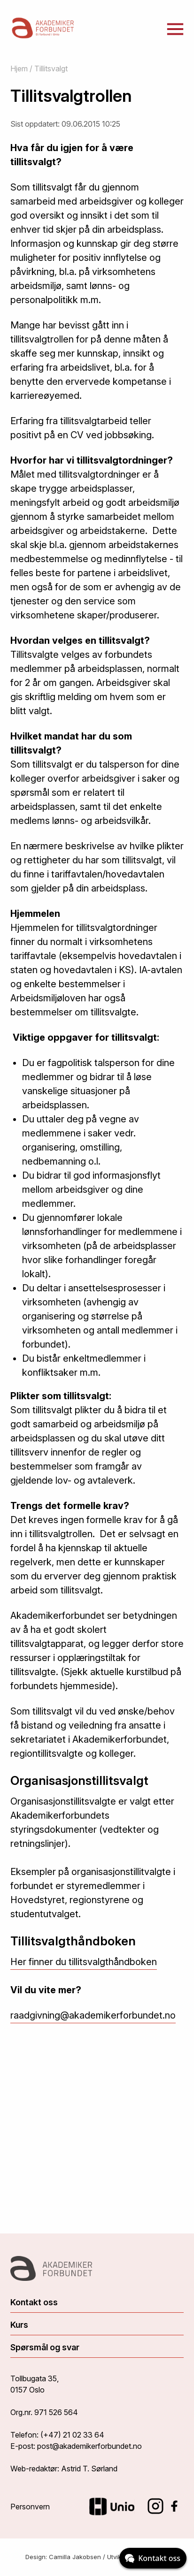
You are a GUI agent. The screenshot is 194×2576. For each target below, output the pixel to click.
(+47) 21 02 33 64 (72, 2434)
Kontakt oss (34, 2302)
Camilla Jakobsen (75, 2557)
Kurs (19, 2325)
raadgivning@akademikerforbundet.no (93, 2015)
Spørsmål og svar (44, 2347)
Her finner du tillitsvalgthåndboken (83, 1961)
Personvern (30, 2506)
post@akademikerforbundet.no (89, 2446)
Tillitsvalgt (51, 68)
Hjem (19, 68)
